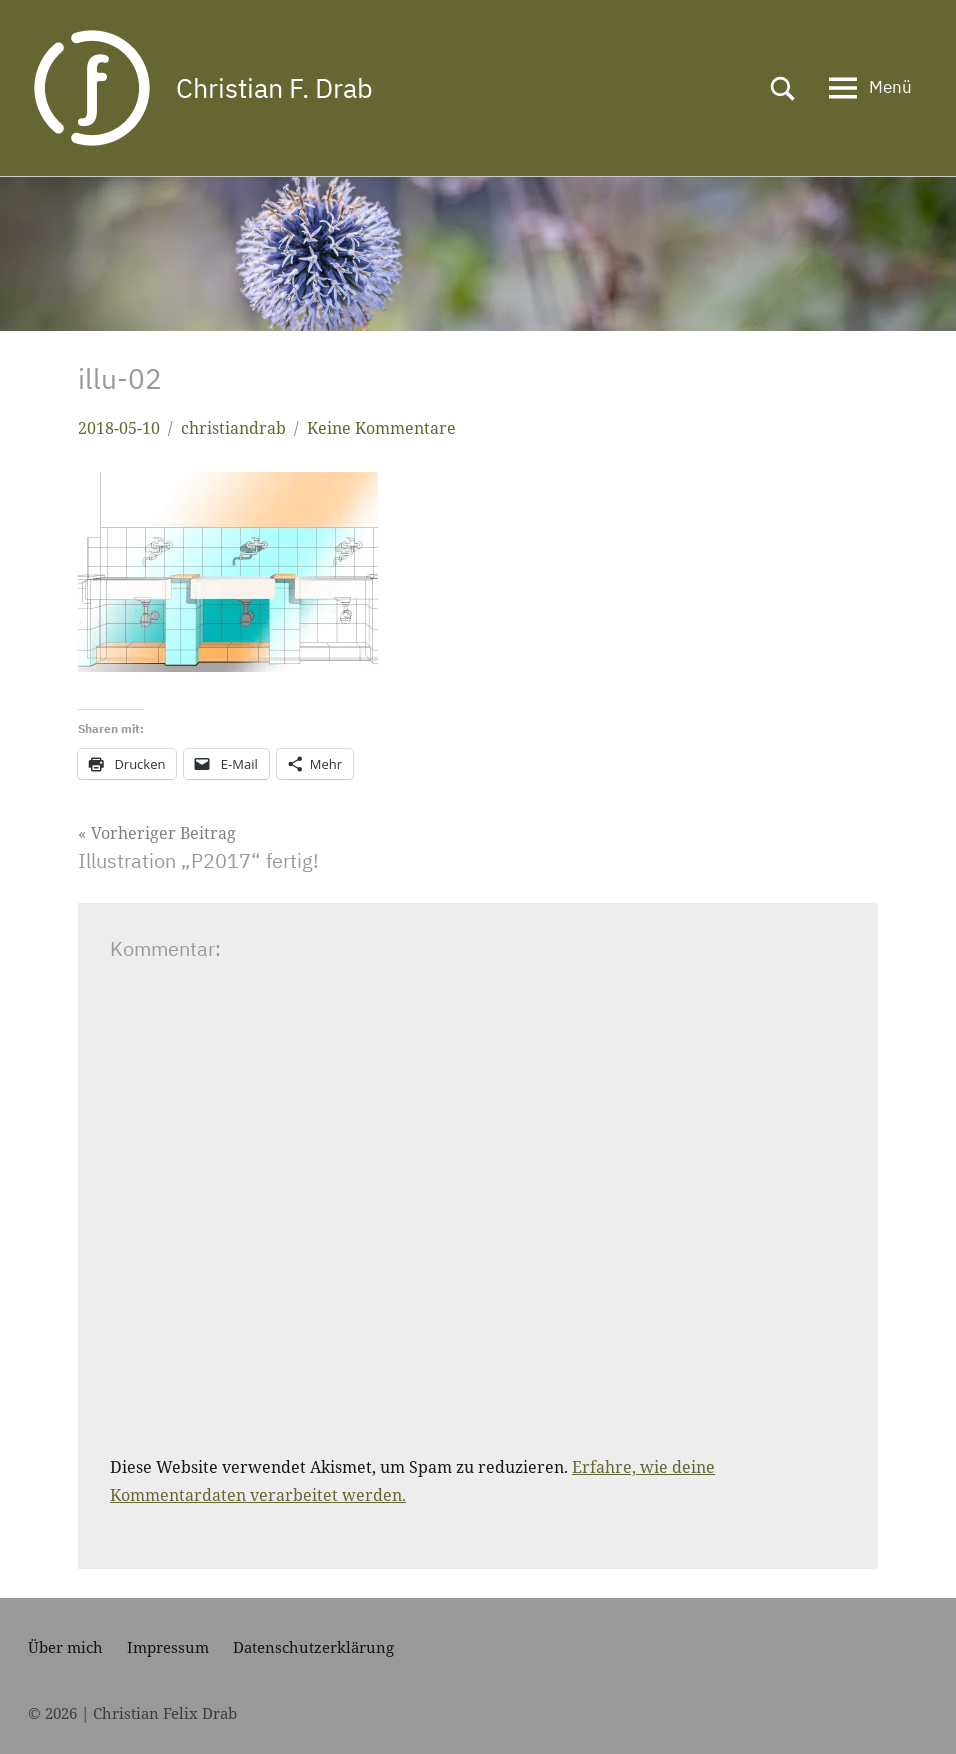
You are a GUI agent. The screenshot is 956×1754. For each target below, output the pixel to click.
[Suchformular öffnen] (783, 88)
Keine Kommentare (381, 428)
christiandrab (233, 428)
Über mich (65, 1647)
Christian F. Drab (280, 87)
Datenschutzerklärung (313, 1647)
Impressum (168, 1647)
